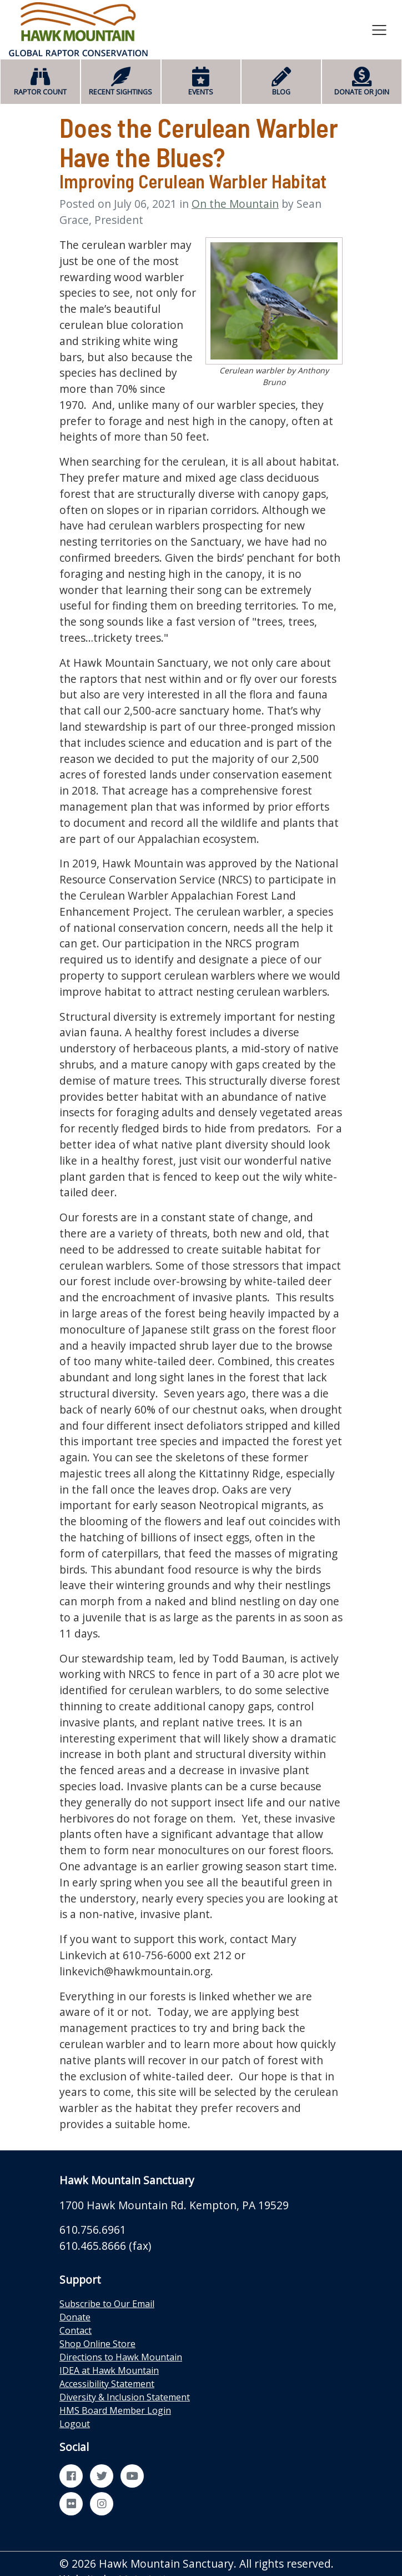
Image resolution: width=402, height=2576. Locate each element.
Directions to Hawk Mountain (120, 2357)
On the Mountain (235, 203)
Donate (75, 2317)
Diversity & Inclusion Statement (124, 2397)
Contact (75, 2330)
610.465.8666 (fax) (105, 2245)
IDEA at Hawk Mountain (109, 2370)
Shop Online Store (97, 2344)
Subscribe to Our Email (106, 2304)
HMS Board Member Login (115, 2410)
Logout (74, 2424)
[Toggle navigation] (379, 29)
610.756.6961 (92, 2229)
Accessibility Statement (106, 2384)
